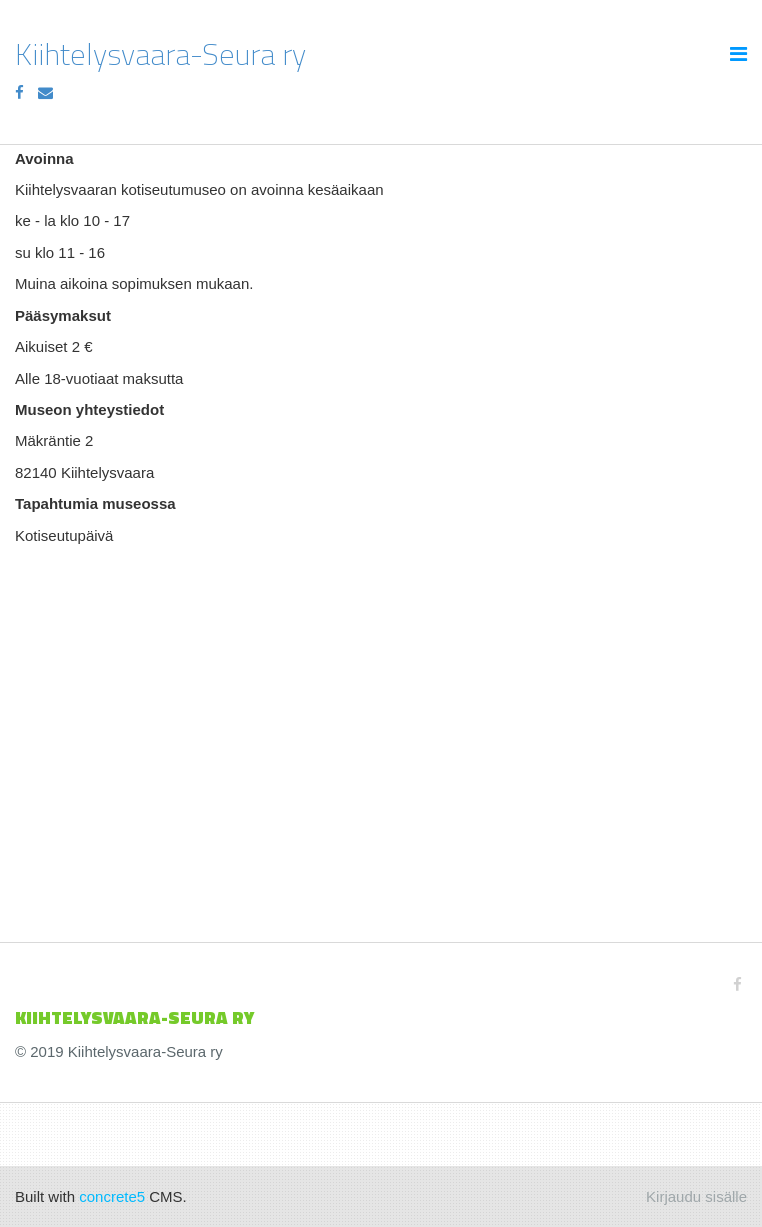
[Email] (45, 92)
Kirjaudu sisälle (696, 1196)
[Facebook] (19, 92)
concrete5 (112, 1196)
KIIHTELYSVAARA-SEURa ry (134, 1017)
